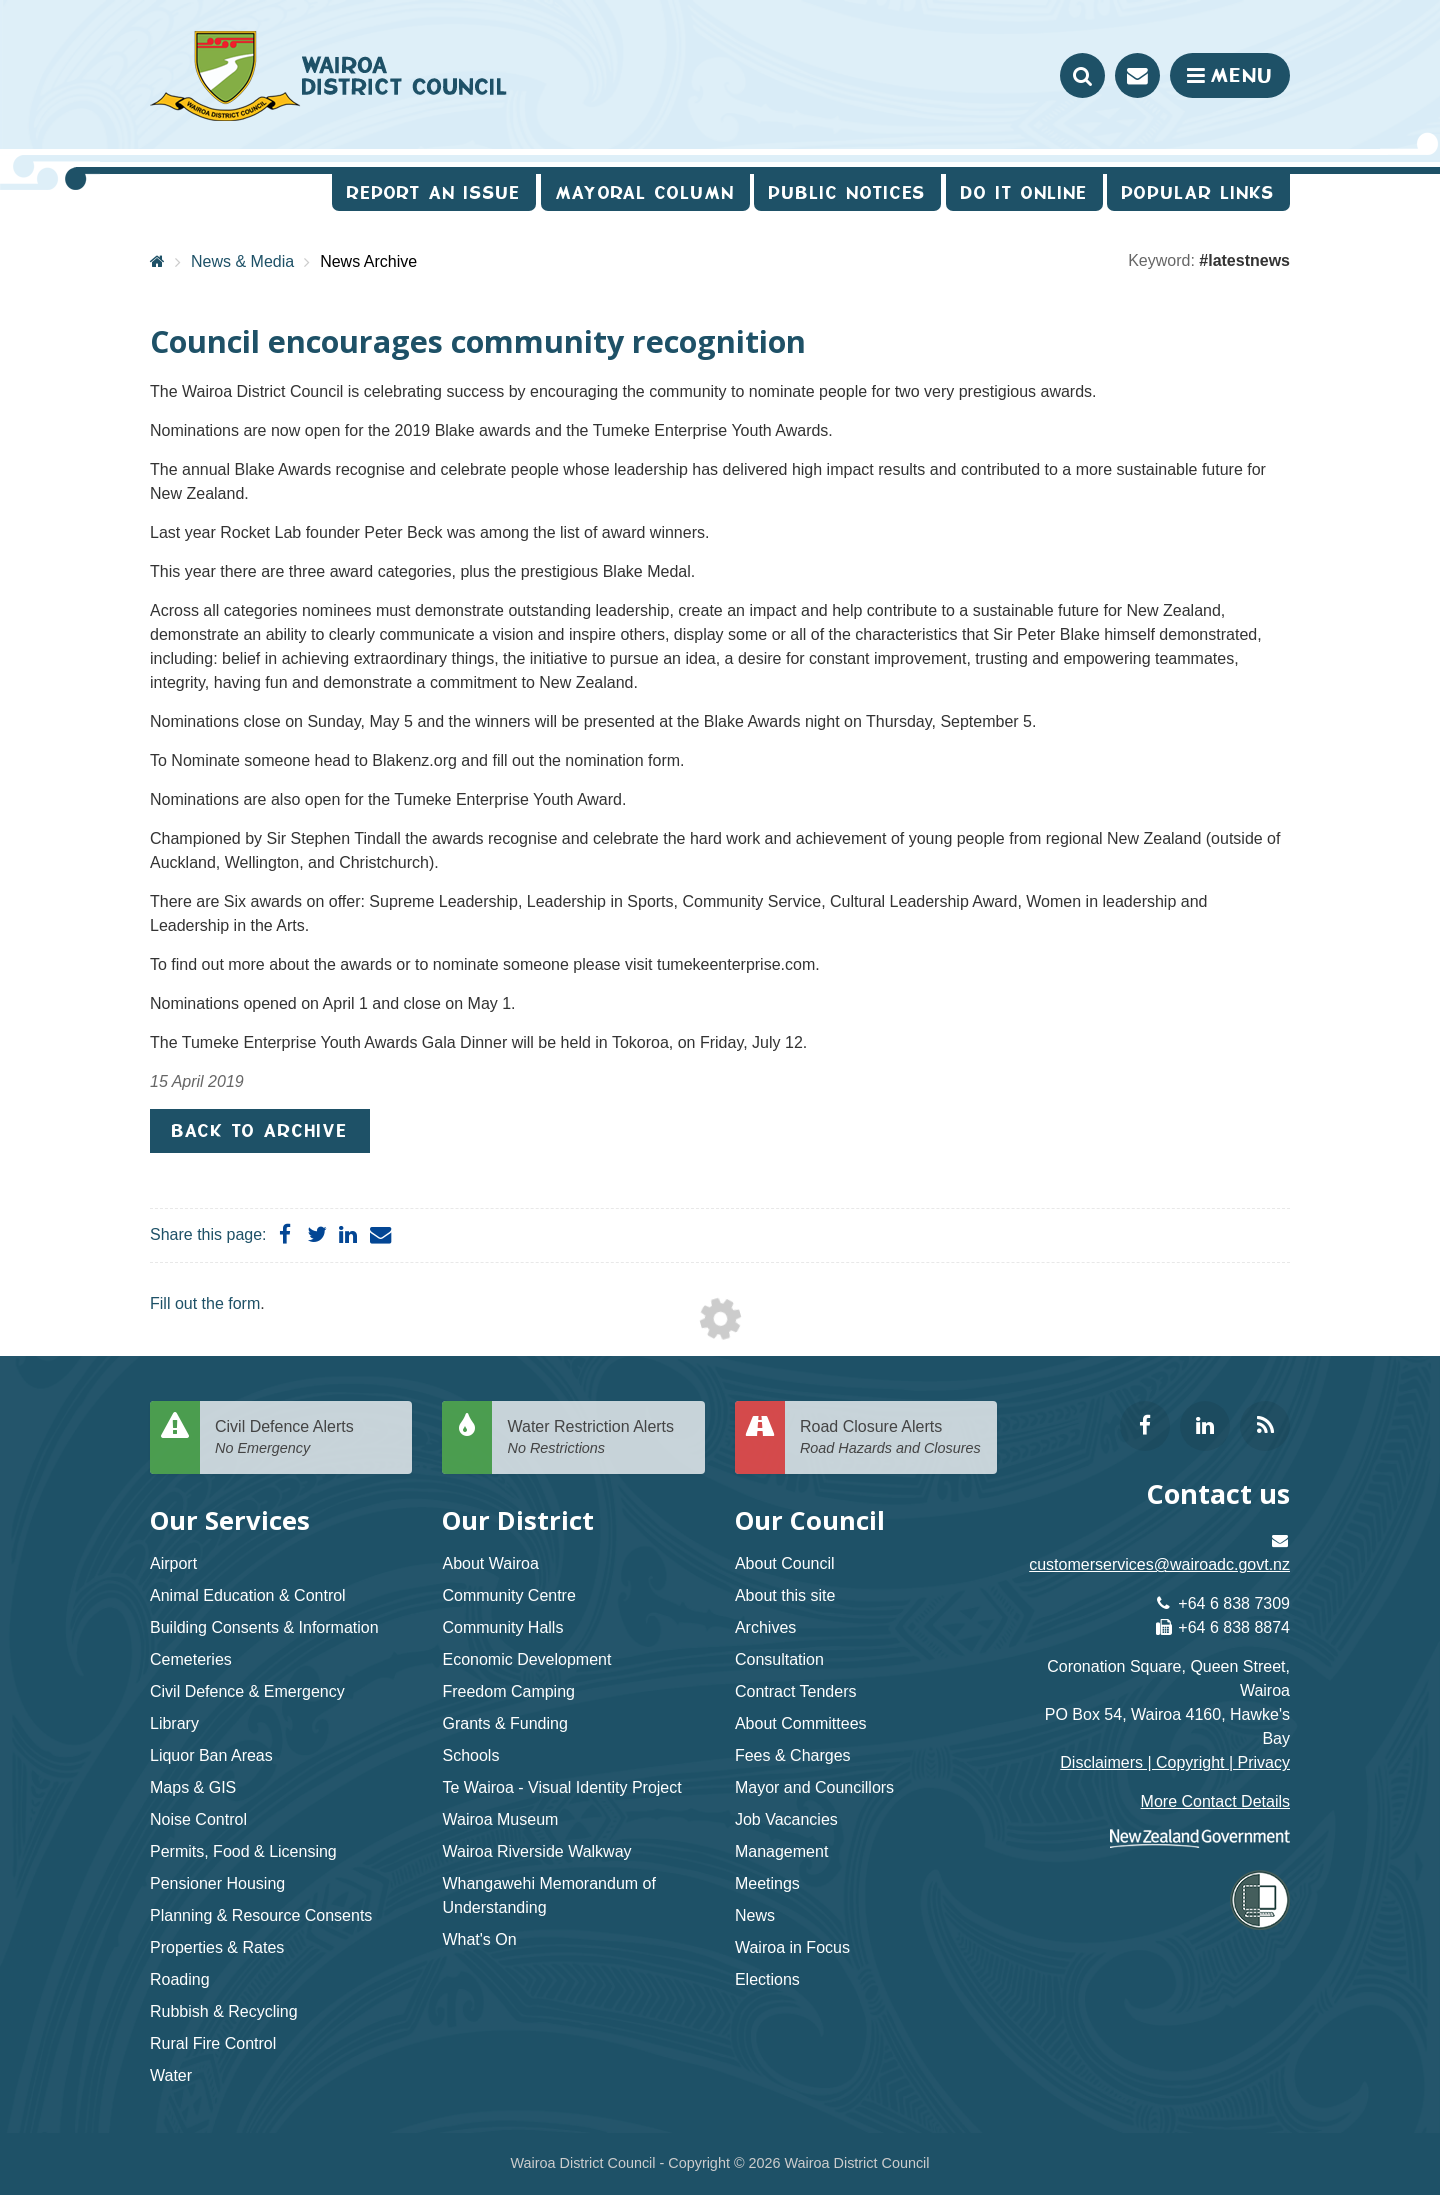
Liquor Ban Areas (211, 1755)
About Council (785, 1563)
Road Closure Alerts (891, 1438)
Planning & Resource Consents (261, 1915)
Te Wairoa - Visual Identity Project (561, 1787)
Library (174, 1723)
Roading (180, 1979)
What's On (479, 1939)
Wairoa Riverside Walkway (536, 1851)
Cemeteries (191, 1659)
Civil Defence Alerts (306, 1438)
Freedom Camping (508, 1691)
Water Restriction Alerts (598, 1438)
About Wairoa (490, 1563)
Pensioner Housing (217, 1883)
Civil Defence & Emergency (247, 1691)
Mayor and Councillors (814, 1787)
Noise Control (198, 1819)
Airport (173, 1563)
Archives (765, 1627)
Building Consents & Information (264, 1627)
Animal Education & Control (248, 1595)
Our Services (230, 1520)
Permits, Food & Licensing (243, 1851)
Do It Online (1024, 192)
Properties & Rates (217, 1947)
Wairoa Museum (500, 1819)
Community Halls (502, 1627)
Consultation (779, 1659)
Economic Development (526, 1659)
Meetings (767, 1883)
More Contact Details (1215, 1801)
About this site (785, 1595)
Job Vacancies (786, 1819)
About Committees (801, 1723)
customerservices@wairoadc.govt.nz (1159, 1564)
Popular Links (1198, 192)
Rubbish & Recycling (224, 2011)
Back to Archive (260, 1130)
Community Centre (508, 1595)
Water (171, 2075)
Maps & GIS (193, 1787)
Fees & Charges (793, 1755)
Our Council (810, 1520)
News (755, 1915)
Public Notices (847, 192)
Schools (470, 1755)
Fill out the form (205, 1303)
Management (781, 1851)
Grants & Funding (504, 1723)
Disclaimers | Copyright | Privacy (1175, 1762)
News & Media (242, 261)
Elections (767, 1979)
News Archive (368, 261)
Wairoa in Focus (792, 1947)
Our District (518, 1520)
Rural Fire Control (213, 2043)
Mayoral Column (645, 192)
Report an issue (434, 192)
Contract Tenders (796, 1691)
